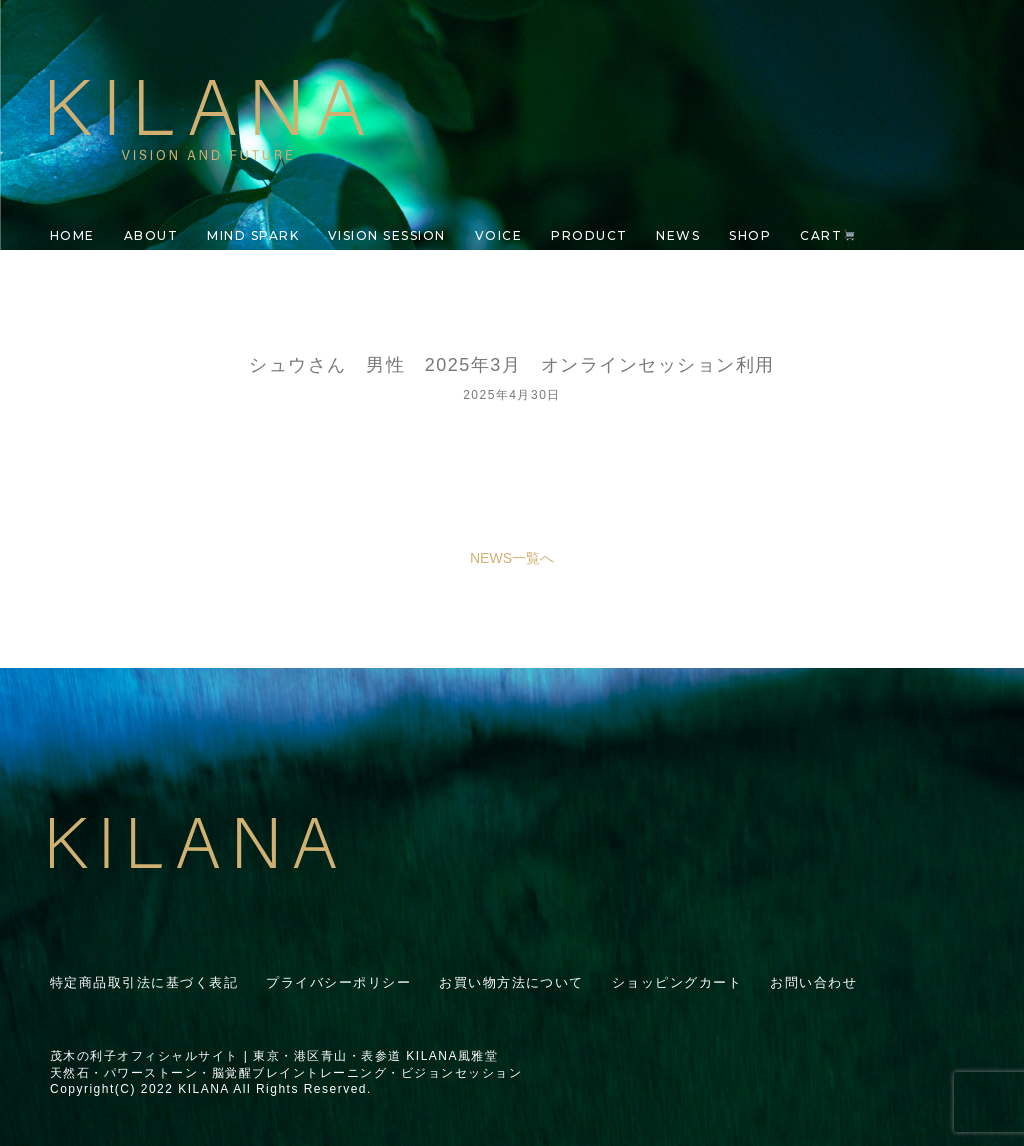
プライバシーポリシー (338, 982)
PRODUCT (589, 235)
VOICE (498, 235)
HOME (72, 235)
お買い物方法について (511, 982)
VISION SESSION (387, 235)
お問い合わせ (813, 982)
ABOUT (151, 235)
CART (827, 235)
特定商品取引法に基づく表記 (144, 982)
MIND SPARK (253, 235)
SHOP (750, 235)
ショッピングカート (677, 982)
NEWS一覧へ (512, 558)
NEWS (678, 235)
